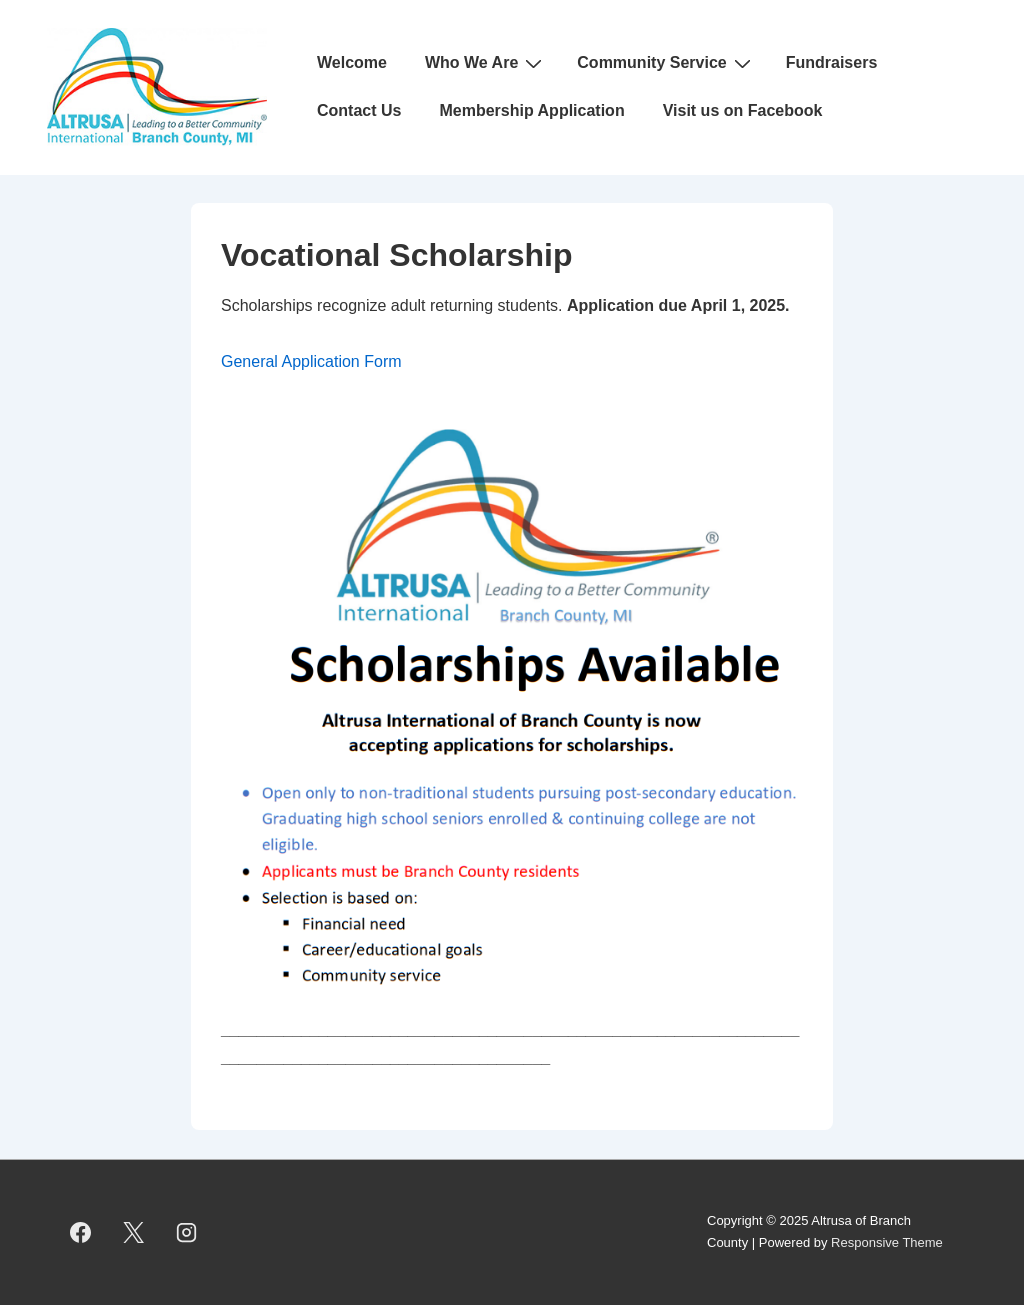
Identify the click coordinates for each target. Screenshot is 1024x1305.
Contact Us (359, 110)
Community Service (666, 63)
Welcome (352, 62)
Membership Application (531, 110)
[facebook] (81, 1232)
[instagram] (187, 1232)
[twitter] (134, 1232)
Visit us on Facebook (743, 110)
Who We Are (486, 63)
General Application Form (311, 361)
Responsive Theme (887, 1242)
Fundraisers (832, 62)
